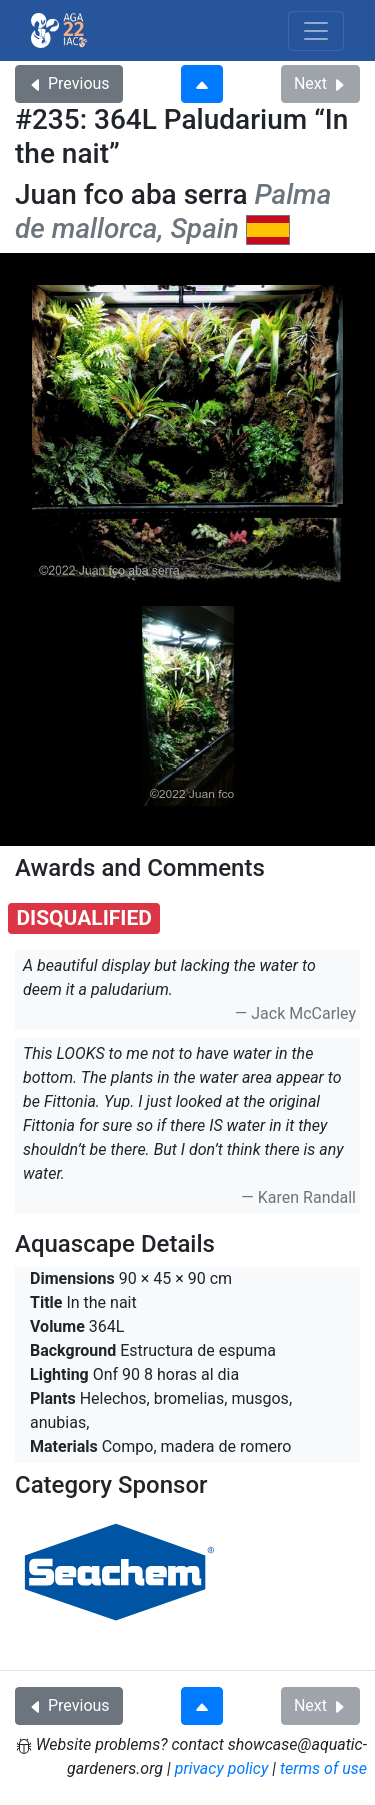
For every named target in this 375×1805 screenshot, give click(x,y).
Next (320, 83)
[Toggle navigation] (316, 31)
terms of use (323, 1768)
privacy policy (222, 1768)
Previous (69, 83)
